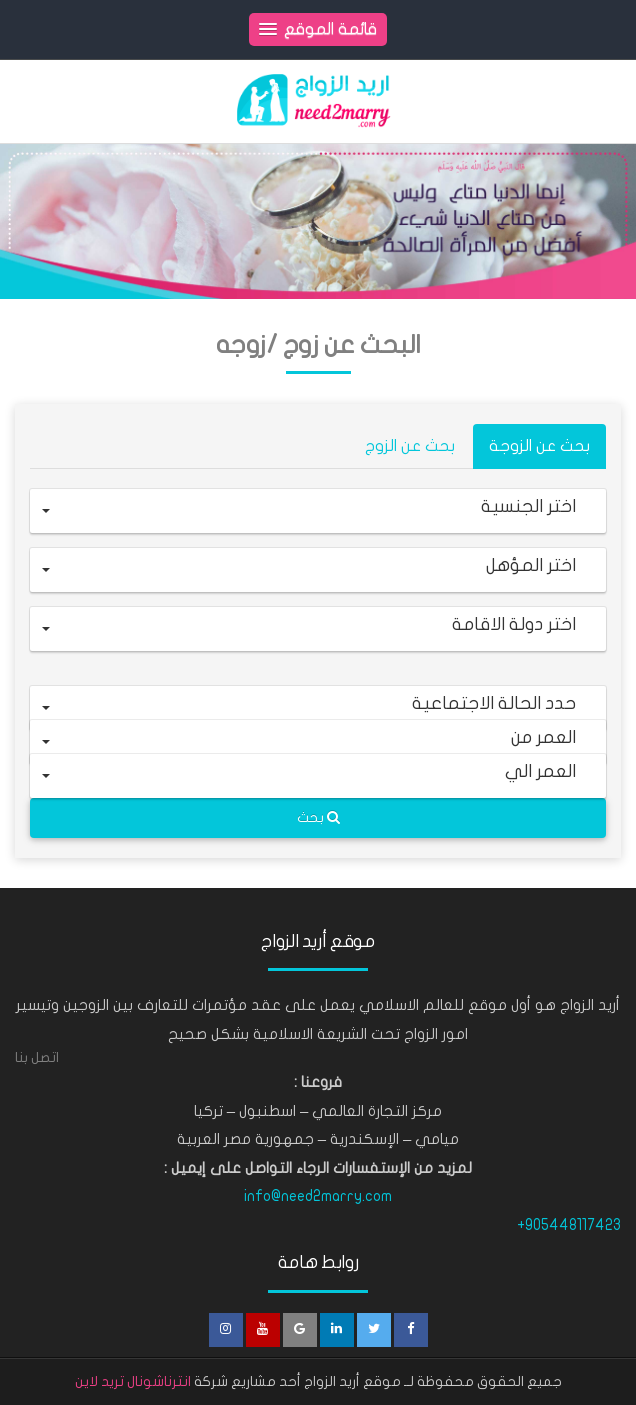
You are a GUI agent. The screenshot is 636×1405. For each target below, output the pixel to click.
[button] (318, 511)
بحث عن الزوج (410, 446)
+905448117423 (569, 1225)
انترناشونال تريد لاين (133, 1381)
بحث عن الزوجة (539, 446)
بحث (318, 817)
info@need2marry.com (318, 1196)
